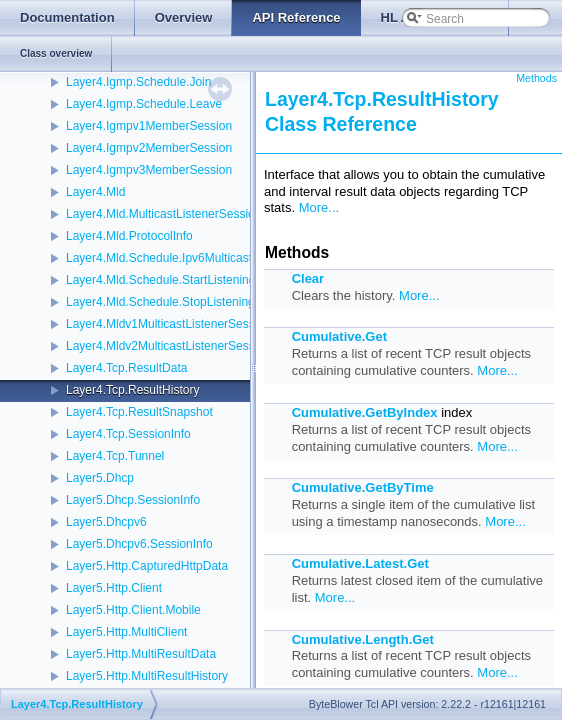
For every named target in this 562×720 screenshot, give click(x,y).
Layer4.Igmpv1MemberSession (149, 126)
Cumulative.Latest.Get (360, 563)
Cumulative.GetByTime (363, 487)
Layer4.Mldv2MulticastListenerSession (168, 346)
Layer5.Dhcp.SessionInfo (133, 500)
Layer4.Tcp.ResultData (126, 368)
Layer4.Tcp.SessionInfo (128, 434)
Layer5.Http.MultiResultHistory (147, 676)
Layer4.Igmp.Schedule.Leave (144, 104)
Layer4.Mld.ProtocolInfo (129, 236)
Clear (308, 278)
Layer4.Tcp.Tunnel (115, 456)
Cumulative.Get (339, 336)
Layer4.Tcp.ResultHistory (132, 390)
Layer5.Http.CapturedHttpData (147, 566)
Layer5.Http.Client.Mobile (133, 610)
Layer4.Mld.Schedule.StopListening (160, 302)
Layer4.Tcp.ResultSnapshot (139, 412)
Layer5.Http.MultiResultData (141, 654)
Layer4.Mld (95, 192)
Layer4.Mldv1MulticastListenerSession (168, 324)
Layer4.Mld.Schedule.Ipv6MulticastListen (175, 258)
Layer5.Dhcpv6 (106, 522)
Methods (536, 78)
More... (319, 207)
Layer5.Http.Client (114, 588)
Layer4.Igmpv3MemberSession (149, 170)
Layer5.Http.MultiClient (126, 632)
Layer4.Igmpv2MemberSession (149, 148)
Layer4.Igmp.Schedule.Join (138, 82)
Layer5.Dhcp (100, 478)
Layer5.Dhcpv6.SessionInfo (139, 544)
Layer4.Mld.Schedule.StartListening (160, 280)
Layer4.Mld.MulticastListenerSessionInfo (173, 214)
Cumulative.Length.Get (363, 639)
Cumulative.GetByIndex (365, 412)
